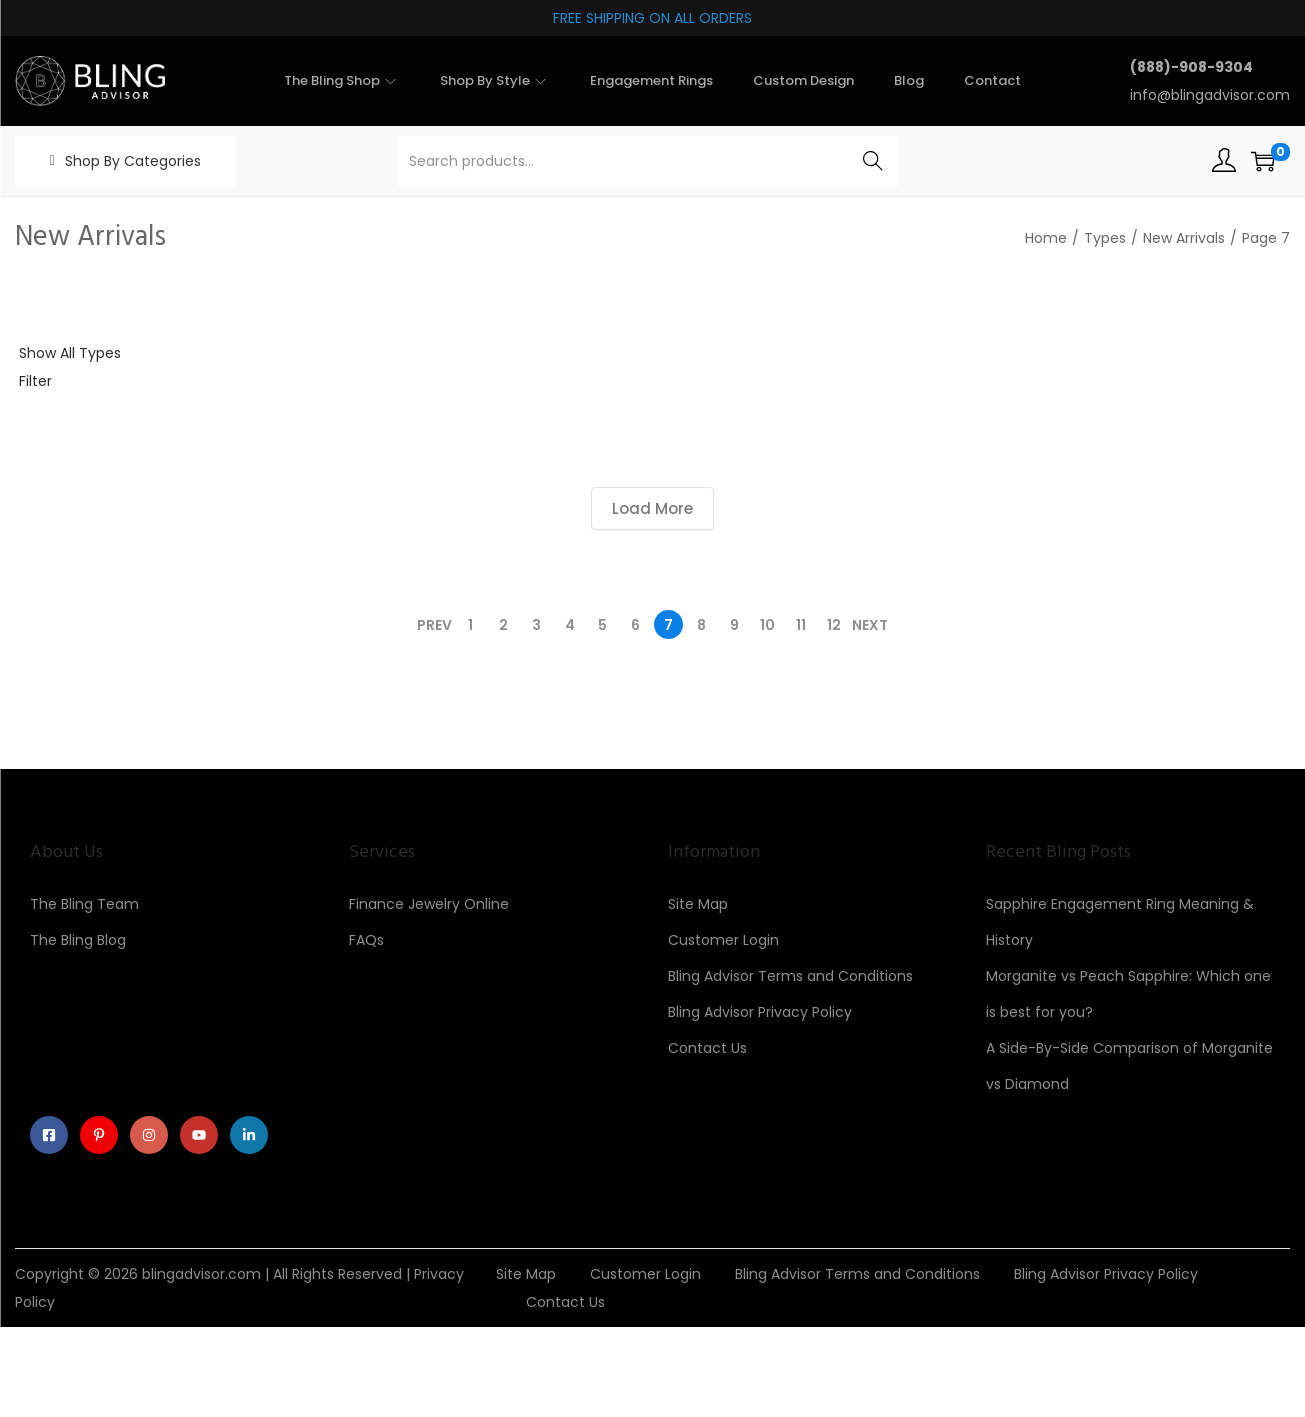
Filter (35, 381)
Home (1046, 238)
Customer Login (723, 940)
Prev (434, 625)
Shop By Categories (133, 161)
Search (872, 161)
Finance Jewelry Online (429, 904)
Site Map (698, 904)
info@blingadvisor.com (1210, 95)
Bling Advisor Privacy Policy (760, 1012)
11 (801, 625)
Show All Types (70, 353)
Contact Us (707, 1048)
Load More (652, 508)
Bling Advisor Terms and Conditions (790, 976)
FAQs (366, 940)
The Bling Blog (78, 940)
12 (834, 625)
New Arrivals (1184, 238)
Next (870, 625)
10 (767, 625)
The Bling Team (84, 904)
